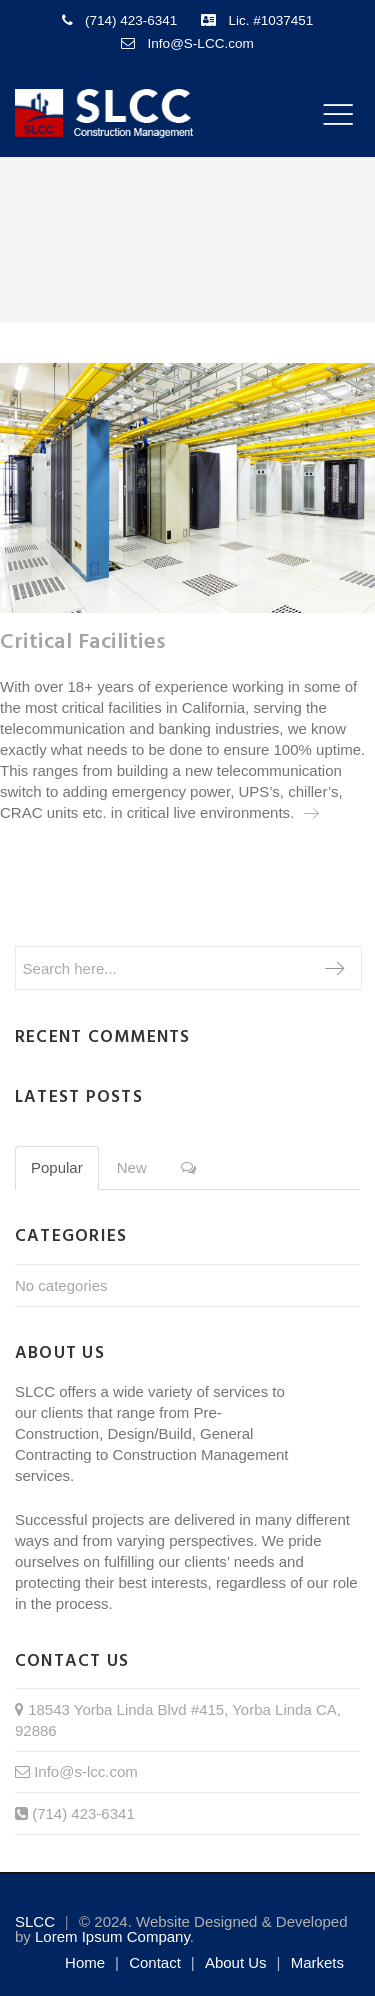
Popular (57, 1167)
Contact (155, 1962)
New (132, 1167)
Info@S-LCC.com (201, 43)
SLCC (35, 1921)
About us (236, 1962)
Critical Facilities (83, 642)
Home (85, 1962)
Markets (317, 1962)
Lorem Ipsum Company (112, 1936)
